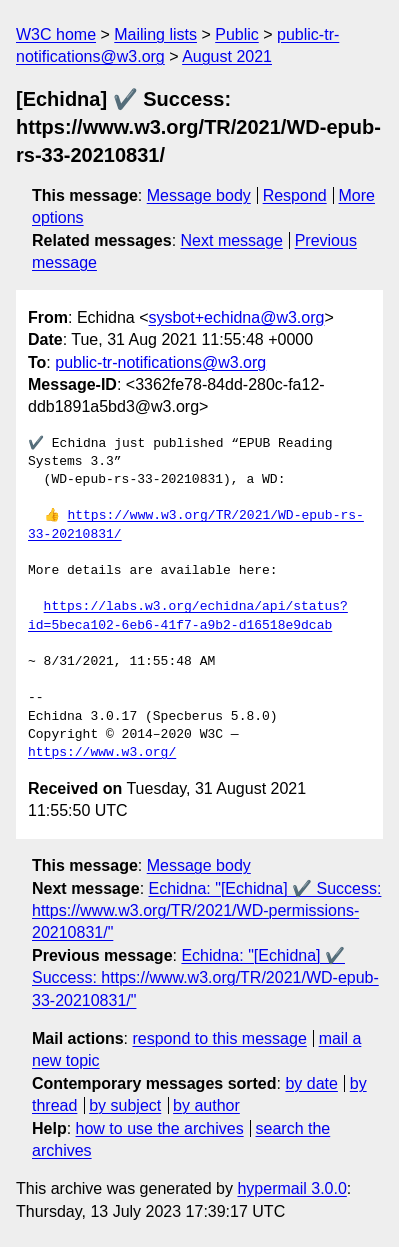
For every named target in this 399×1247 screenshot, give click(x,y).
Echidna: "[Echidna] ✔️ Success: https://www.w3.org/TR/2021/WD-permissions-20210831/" (206, 911)
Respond (295, 195)
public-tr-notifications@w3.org (160, 362)
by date (311, 1083)
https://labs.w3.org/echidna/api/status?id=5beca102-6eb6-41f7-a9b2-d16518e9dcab (188, 616)
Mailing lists (155, 34)
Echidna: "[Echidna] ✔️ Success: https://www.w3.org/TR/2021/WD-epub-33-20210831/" (205, 978)
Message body (199, 195)
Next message (232, 240)
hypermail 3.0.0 (291, 1188)
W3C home (56, 34)
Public (237, 34)
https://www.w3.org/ (102, 753)
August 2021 (227, 56)
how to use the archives (160, 1128)
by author (206, 1105)
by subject (125, 1105)
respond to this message (219, 1038)
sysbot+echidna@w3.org (237, 317)
